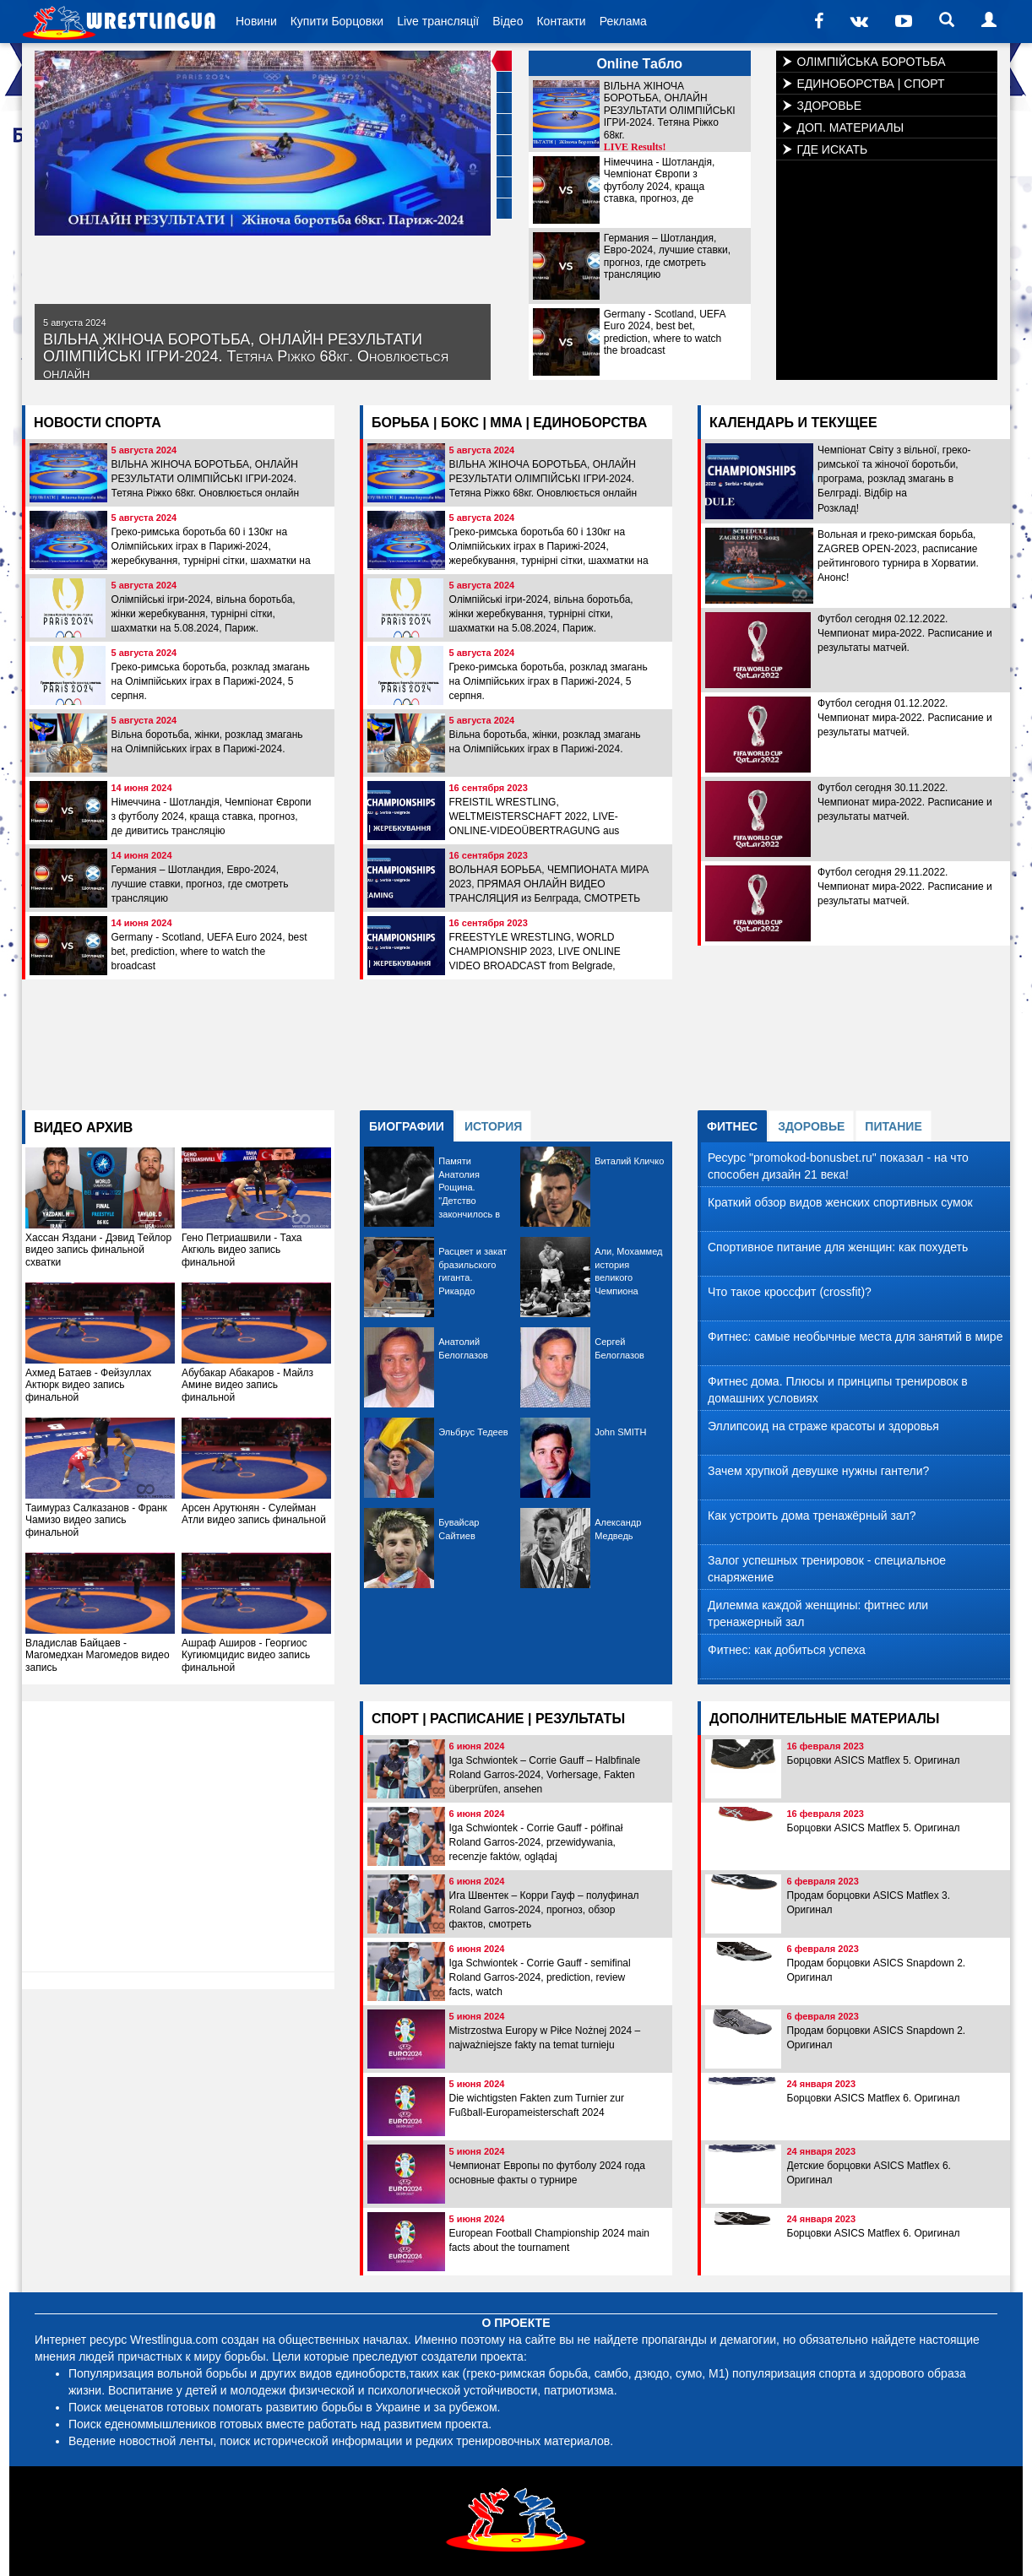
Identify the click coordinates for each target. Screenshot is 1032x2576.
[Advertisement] (516, 1038)
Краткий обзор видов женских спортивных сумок (840, 1202)
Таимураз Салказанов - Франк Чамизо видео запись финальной (100, 1478)
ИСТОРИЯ (493, 1126)
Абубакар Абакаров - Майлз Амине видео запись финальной (256, 1343)
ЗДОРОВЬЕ (829, 105)
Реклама (623, 21)
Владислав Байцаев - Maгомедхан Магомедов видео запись (100, 1613)
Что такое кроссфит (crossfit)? (790, 1292)
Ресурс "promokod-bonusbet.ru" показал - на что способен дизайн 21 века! (838, 1166)
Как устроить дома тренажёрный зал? (812, 1515)
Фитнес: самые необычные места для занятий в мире (855, 1336)
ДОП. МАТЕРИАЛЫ (850, 127)
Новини (256, 21)
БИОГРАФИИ (406, 1126)
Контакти (560, 21)
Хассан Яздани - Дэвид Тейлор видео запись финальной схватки (100, 1207)
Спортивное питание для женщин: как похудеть (838, 1247)
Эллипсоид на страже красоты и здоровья (823, 1426)
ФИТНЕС (732, 1126)
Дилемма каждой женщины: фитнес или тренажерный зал (818, 1613)
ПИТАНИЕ (893, 1126)
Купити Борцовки (337, 21)
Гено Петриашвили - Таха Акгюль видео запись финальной (256, 1207)
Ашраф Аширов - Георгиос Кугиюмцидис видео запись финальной (256, 1613)
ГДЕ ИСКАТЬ (832, 149)
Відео (507, 21)
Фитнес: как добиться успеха (787, 1650)
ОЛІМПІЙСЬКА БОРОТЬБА (871, 61)
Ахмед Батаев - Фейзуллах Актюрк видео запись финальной (100, 1343)
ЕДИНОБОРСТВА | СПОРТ (871, 83)
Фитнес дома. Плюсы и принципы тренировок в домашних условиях (838, 1390)
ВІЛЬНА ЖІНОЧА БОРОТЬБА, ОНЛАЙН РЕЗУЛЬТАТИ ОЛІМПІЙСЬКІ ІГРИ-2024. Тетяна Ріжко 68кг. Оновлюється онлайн (245, 348)
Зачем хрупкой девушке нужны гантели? (818, 1471)
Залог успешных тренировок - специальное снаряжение (827, 1569)
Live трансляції (438, 21)
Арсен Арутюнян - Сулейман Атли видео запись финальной (256, 1472)
